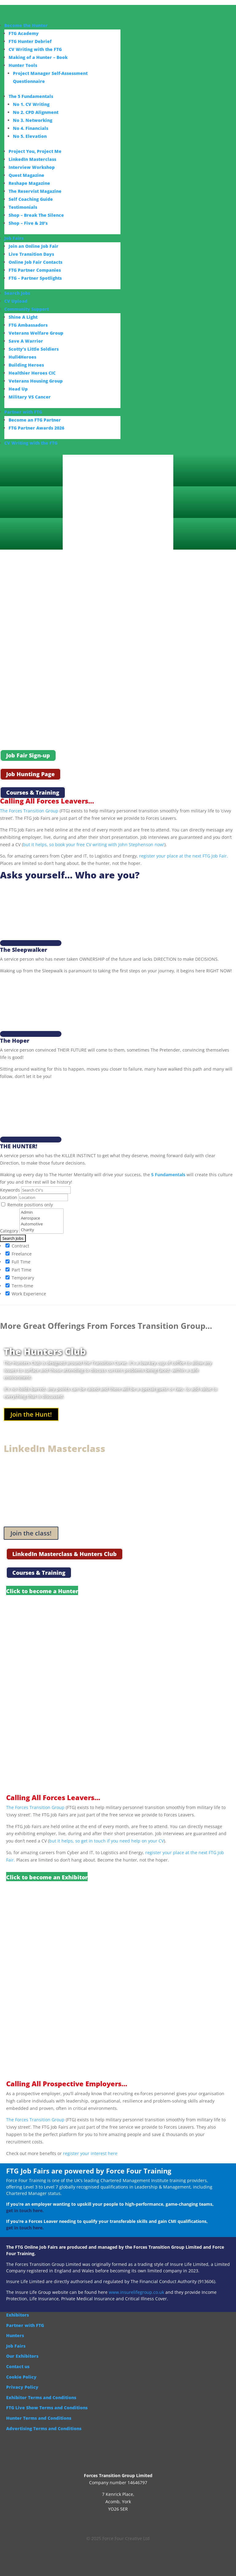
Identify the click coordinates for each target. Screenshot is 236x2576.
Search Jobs (17, 293)
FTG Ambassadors (28, 325)
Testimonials (23, 207)
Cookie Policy (21, 2370)
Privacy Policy (22, 2381)
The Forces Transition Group (29, 811)
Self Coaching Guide (31, 199)
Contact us (18, 2360)
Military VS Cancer (30, 397)
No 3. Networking (32, 120)
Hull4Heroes (22, 357)
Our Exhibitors (22, 2350)
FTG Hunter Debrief (30, 41)
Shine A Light (23, 317)
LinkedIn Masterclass (32, 159)
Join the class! (31, 1527)
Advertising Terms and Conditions (43, 2422)
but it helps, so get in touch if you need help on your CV (106, 1835)
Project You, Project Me (35, 151)
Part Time (18, 1263)
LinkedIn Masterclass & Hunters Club (64, 1547)
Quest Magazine (26, 175)
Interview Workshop (32, 167)
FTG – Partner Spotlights (35, 278)
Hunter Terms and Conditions (38, 2412)
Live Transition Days (31, 254)
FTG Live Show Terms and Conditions (47, 2401)
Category (9, 1225)
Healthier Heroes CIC (32, 373)
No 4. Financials (30, 128)
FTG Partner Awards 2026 (36, 428)
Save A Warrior (26, 341)
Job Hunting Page (30, 774)
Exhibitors (17, 2309)
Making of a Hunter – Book (38, 57)
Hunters (15, 2329)
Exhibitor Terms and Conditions (41, 2391)
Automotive (41, 1218)
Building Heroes (26, 365)
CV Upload (15, 301)
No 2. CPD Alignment (35, 112)
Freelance (19, 1247)
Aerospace (41, 1212)
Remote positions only (30, 1198)
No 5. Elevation (30, 136)
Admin (41, 1206)
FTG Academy (24, 33)
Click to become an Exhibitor (47, 1871)
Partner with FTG (23, 412)
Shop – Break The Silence (36, 215)
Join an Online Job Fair (33, 246)
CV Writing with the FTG (35, 49)
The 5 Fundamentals (31, 96)
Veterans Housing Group (36, 381)
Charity (41, 1224)
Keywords (10, 1184)
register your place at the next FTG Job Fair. (183, 856)
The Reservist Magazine (35, 191)
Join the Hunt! (31, 1408)
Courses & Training (32, 792)
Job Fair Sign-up (28, 755)
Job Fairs (14, 238)
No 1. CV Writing (31, 104)
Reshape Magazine (29, 183)
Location (8, 1191)
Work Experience (26, 1287)
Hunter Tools (23, 65)
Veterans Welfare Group (36, 333)
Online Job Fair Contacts (35, 262)
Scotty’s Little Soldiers (34, 349)
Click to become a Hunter (42, 1585)
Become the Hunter (26, 25)
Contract (17, 1239)
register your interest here (90, 2147)
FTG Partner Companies (35, 270)
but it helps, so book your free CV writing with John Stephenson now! (93, 844)
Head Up (18, 389)
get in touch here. (25, 2204)
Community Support (26, 309)
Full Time (18, 1255)
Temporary (20, 1271)
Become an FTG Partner (35, 420)
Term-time (19, 1279)
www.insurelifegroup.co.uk (136, 2286)
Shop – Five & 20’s (28, 223)
